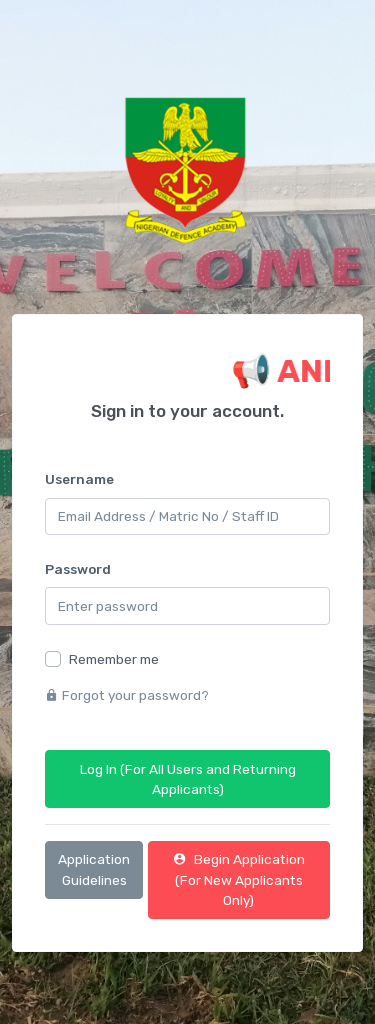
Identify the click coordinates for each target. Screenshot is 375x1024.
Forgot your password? (127, 695)
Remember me (114, 659)
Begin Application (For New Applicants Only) (239, 879)
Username (79, 479)
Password (78, 569)
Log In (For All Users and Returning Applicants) (188, 779)
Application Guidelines (94, 869)
